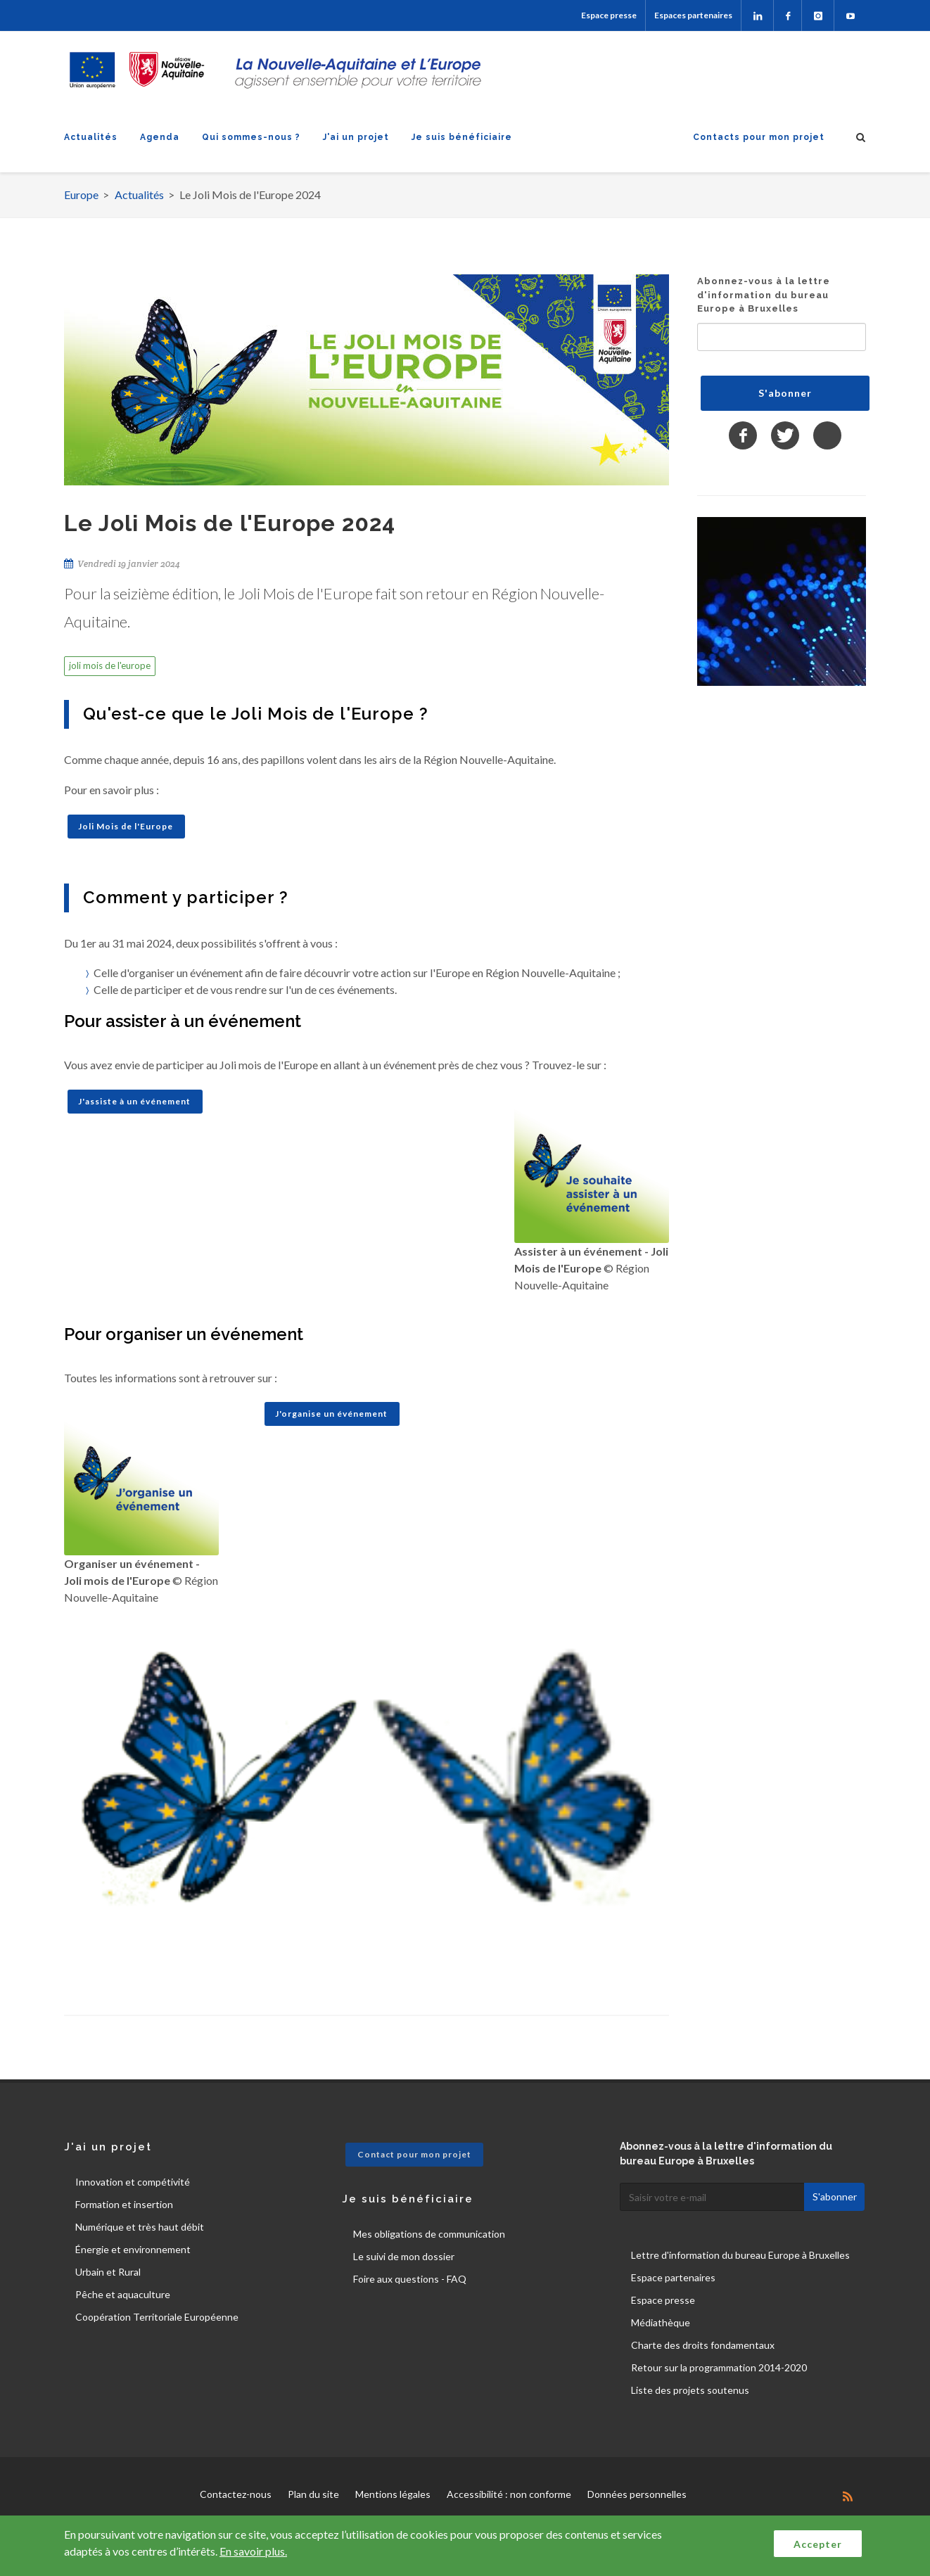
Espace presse (609, 15)
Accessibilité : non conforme (509, 2494)
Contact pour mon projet (414, 2154)
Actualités (90, 137)
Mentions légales (393, 2494)
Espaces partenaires (693, 15)
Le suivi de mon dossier (403, 2256)
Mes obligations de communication (429, 2234)
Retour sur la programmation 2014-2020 (719, 2367)
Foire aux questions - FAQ (409, 2279)
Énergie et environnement (133, 2249)
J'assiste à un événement (134, 1101)
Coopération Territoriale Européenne (156, 2317)
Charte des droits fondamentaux (703, 2345)
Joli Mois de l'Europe (125, 826)
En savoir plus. (253, 2551)
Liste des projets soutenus (690, 2390)
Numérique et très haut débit (139, 2227)
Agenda (159, 137)
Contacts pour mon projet (758, 137)
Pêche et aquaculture (122, 2294)
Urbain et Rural (108, 2272)
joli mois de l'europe (110, 665)
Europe (81, 194)
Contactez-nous (236, 2494)
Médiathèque (660, 2322)
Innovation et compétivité (132, 2182)
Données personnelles (637, 2494)
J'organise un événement (331, 1413)
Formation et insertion (124, 2204)
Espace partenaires (673, 2277)
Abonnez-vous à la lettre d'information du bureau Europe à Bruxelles (763, 295)
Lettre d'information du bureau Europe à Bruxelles (740, 2255)
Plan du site (313, 2494)
